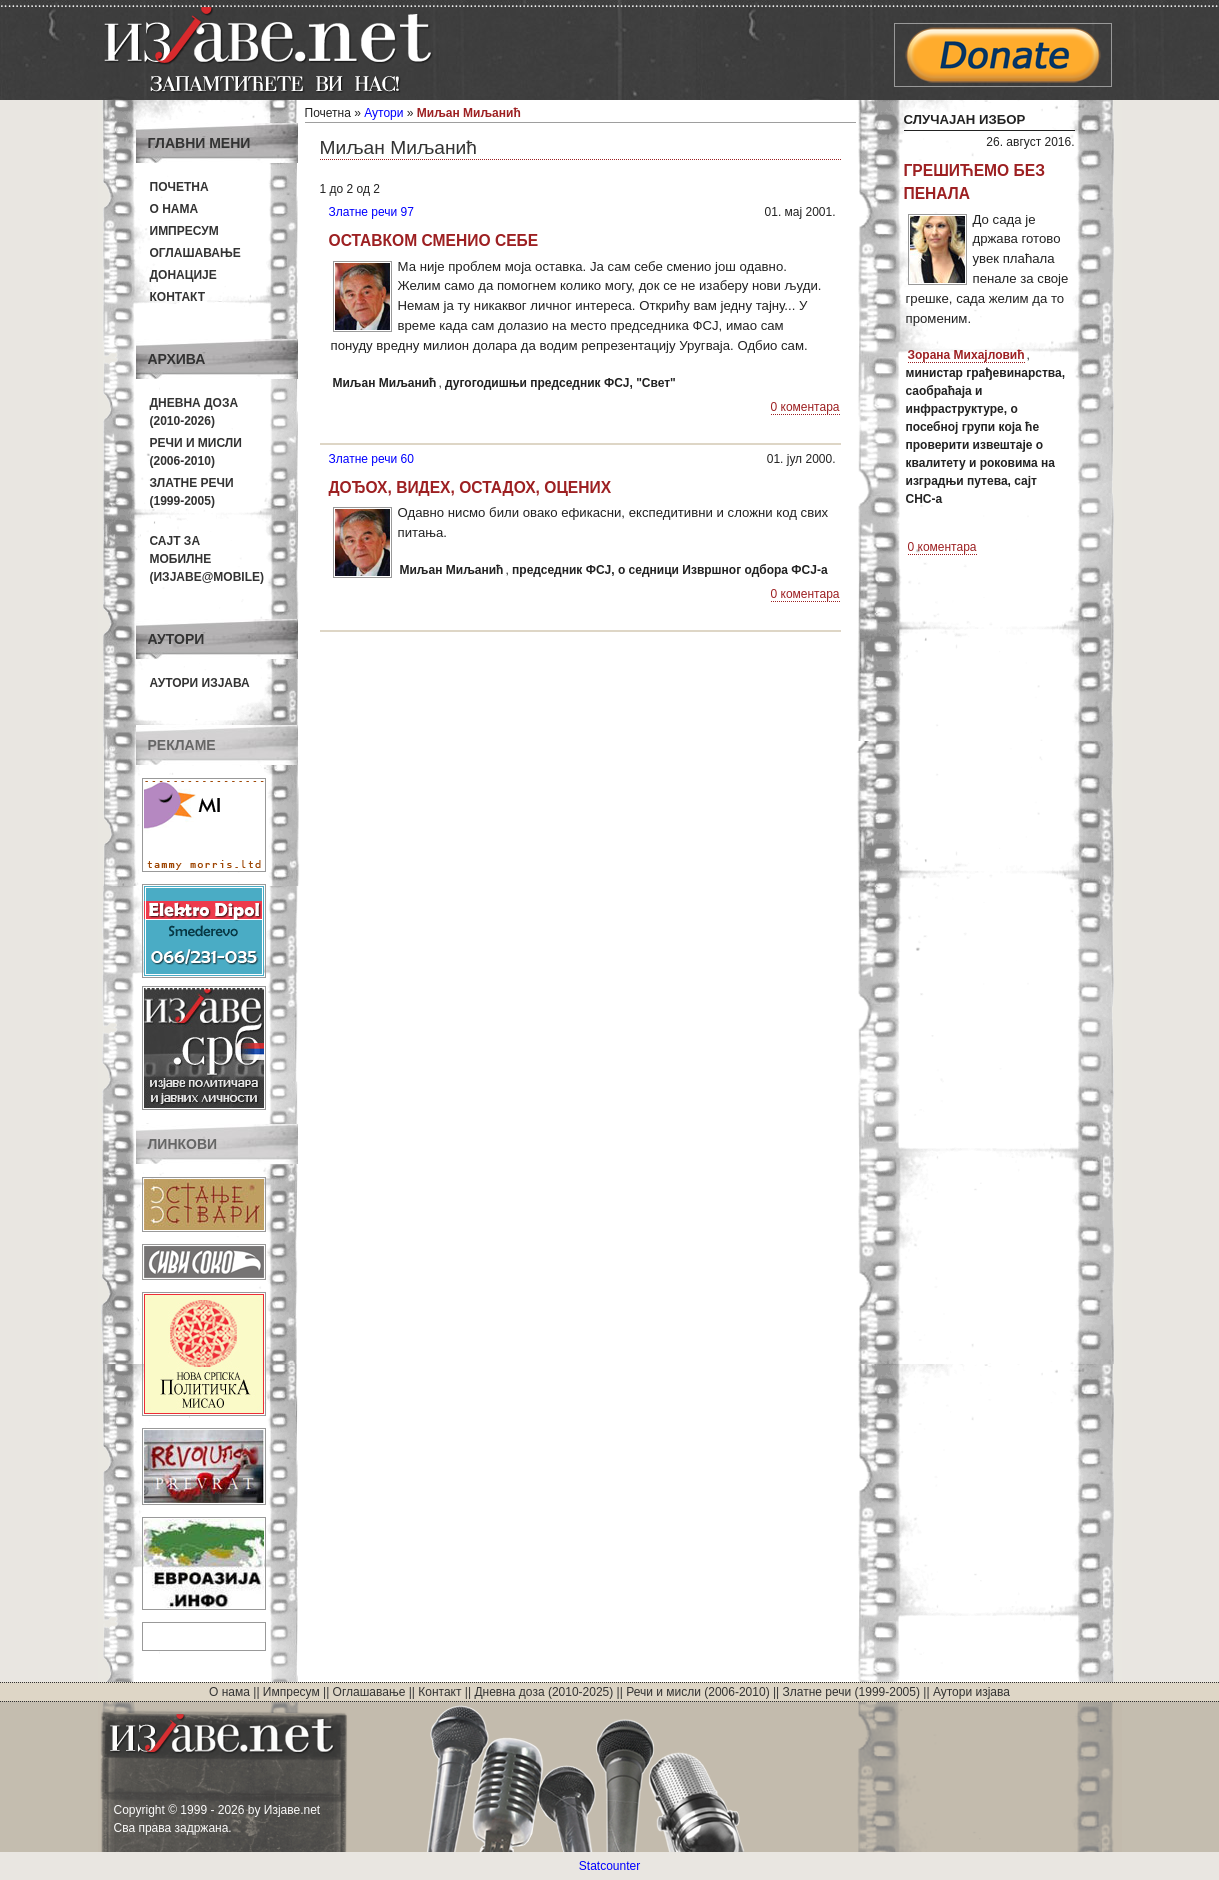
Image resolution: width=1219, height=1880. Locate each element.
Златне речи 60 (371, 459)
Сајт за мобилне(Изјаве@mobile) (207, 559)
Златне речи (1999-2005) (851, 1692)
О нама (174, 209)
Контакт (178, 297)
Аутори (383, 113)
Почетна (179, 187)
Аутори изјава (200, 683)
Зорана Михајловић (966, 355)
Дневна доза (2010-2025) (543, 1692)
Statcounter (609, 1866)
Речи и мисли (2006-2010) (697, 1692)
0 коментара (805, 407)
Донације (183, 275)
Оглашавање (195, 253)
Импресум (184, 231)
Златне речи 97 (371, 212)
